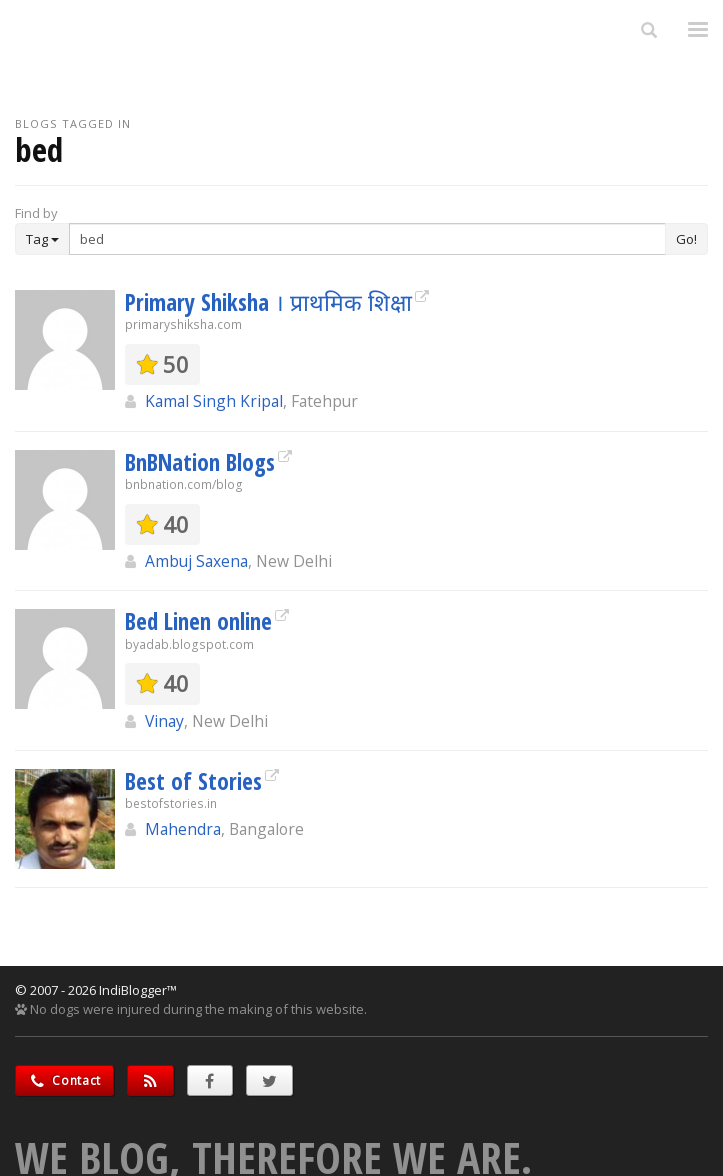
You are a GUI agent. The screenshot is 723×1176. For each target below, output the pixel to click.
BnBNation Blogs (200, 462)
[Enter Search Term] (367, 239)
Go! (686, 239)
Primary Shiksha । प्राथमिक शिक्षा (268, 302)
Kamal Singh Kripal (214, 401)
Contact (64, 1080)
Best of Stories (193, 781)
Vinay (164, 721)
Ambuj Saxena (196, 561)
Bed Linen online (198, 621)
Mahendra (183, 829)
